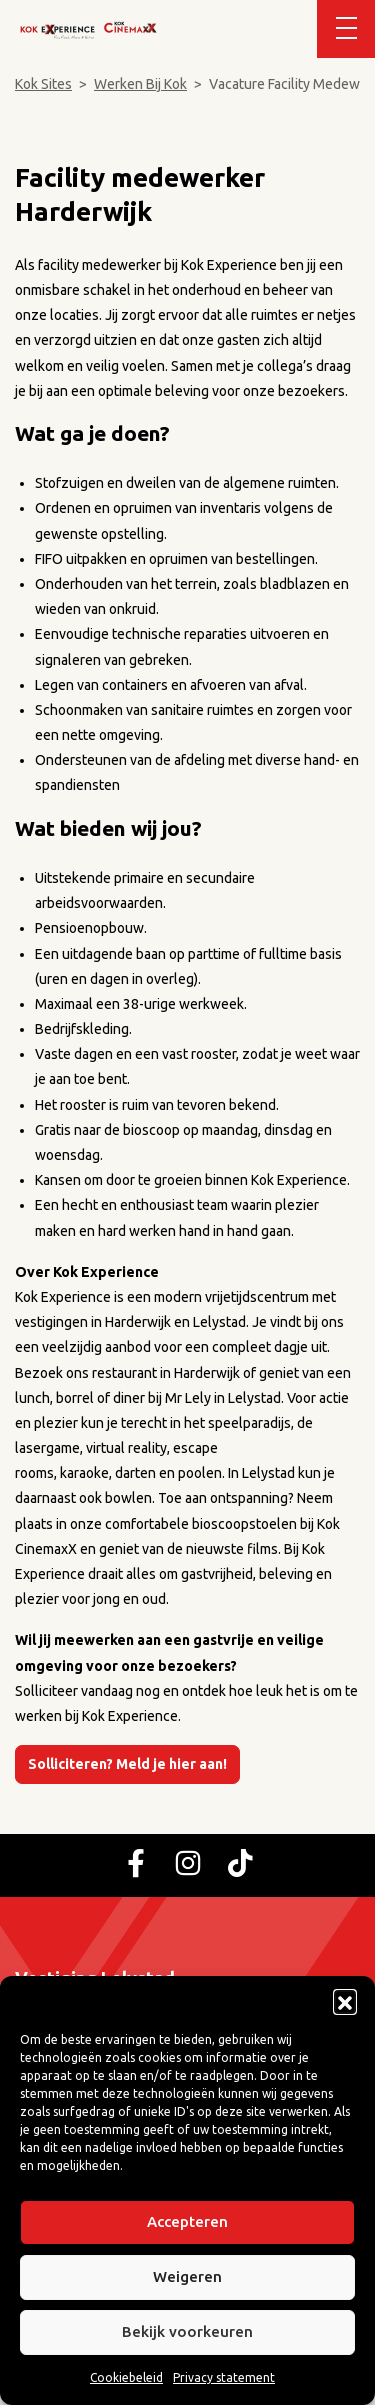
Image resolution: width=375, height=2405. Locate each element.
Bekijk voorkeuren (187, 2331)
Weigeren (187, 2276)
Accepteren (187, 2221)
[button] (345, 2001)
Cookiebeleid (126, 2377)
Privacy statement (224, 2377)
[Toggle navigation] (346, 29)
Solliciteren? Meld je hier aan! (127, 1764)
